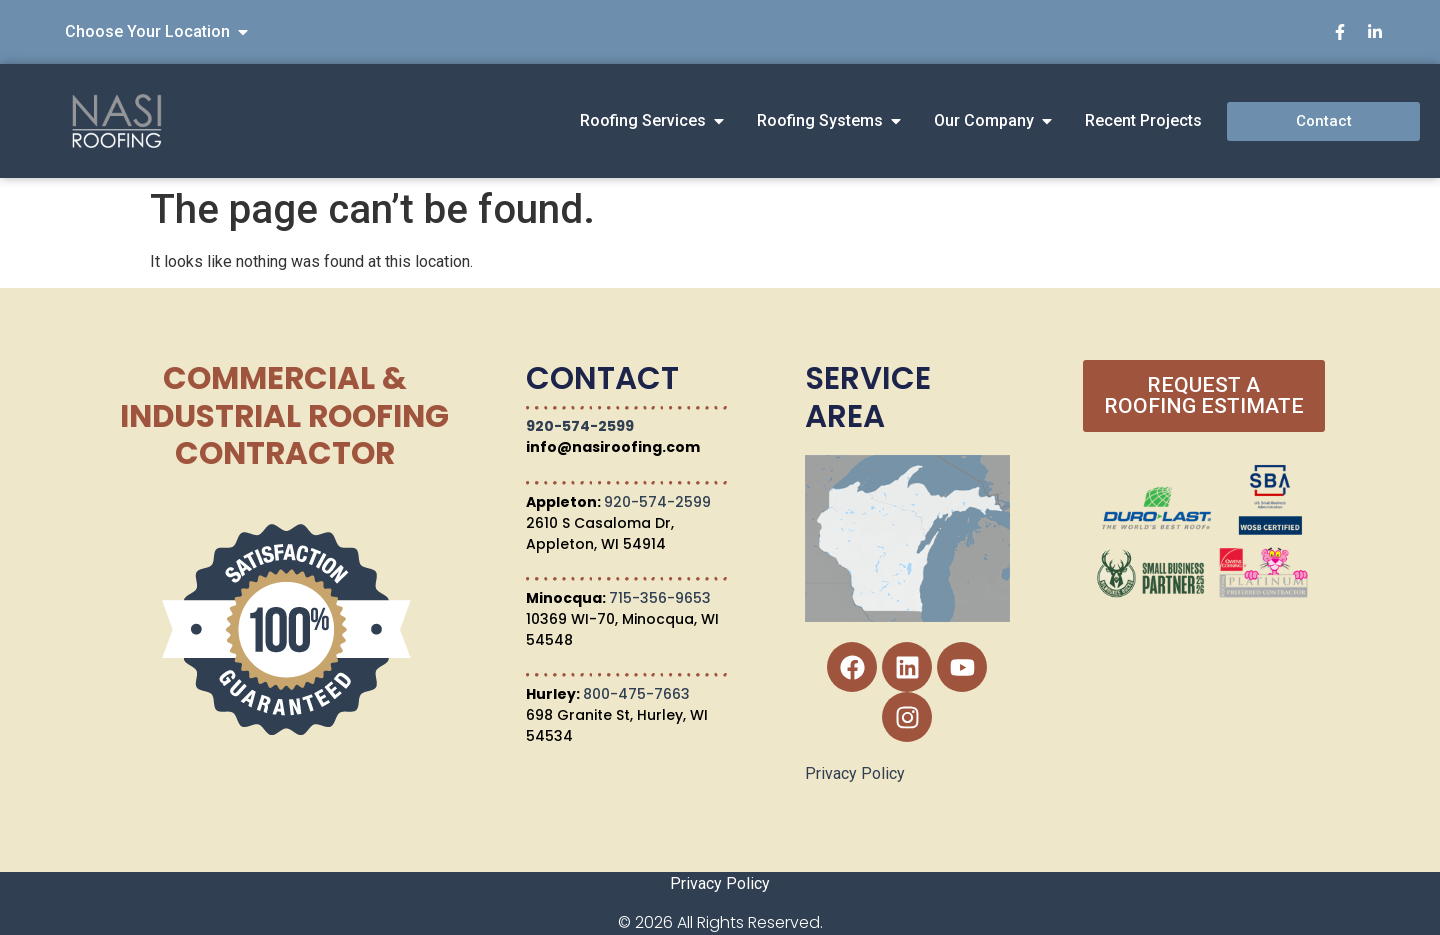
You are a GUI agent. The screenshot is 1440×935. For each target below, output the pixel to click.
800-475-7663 (636, 694)
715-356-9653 (660, 598)
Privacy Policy (855, 773)
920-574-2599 (580, 426)
